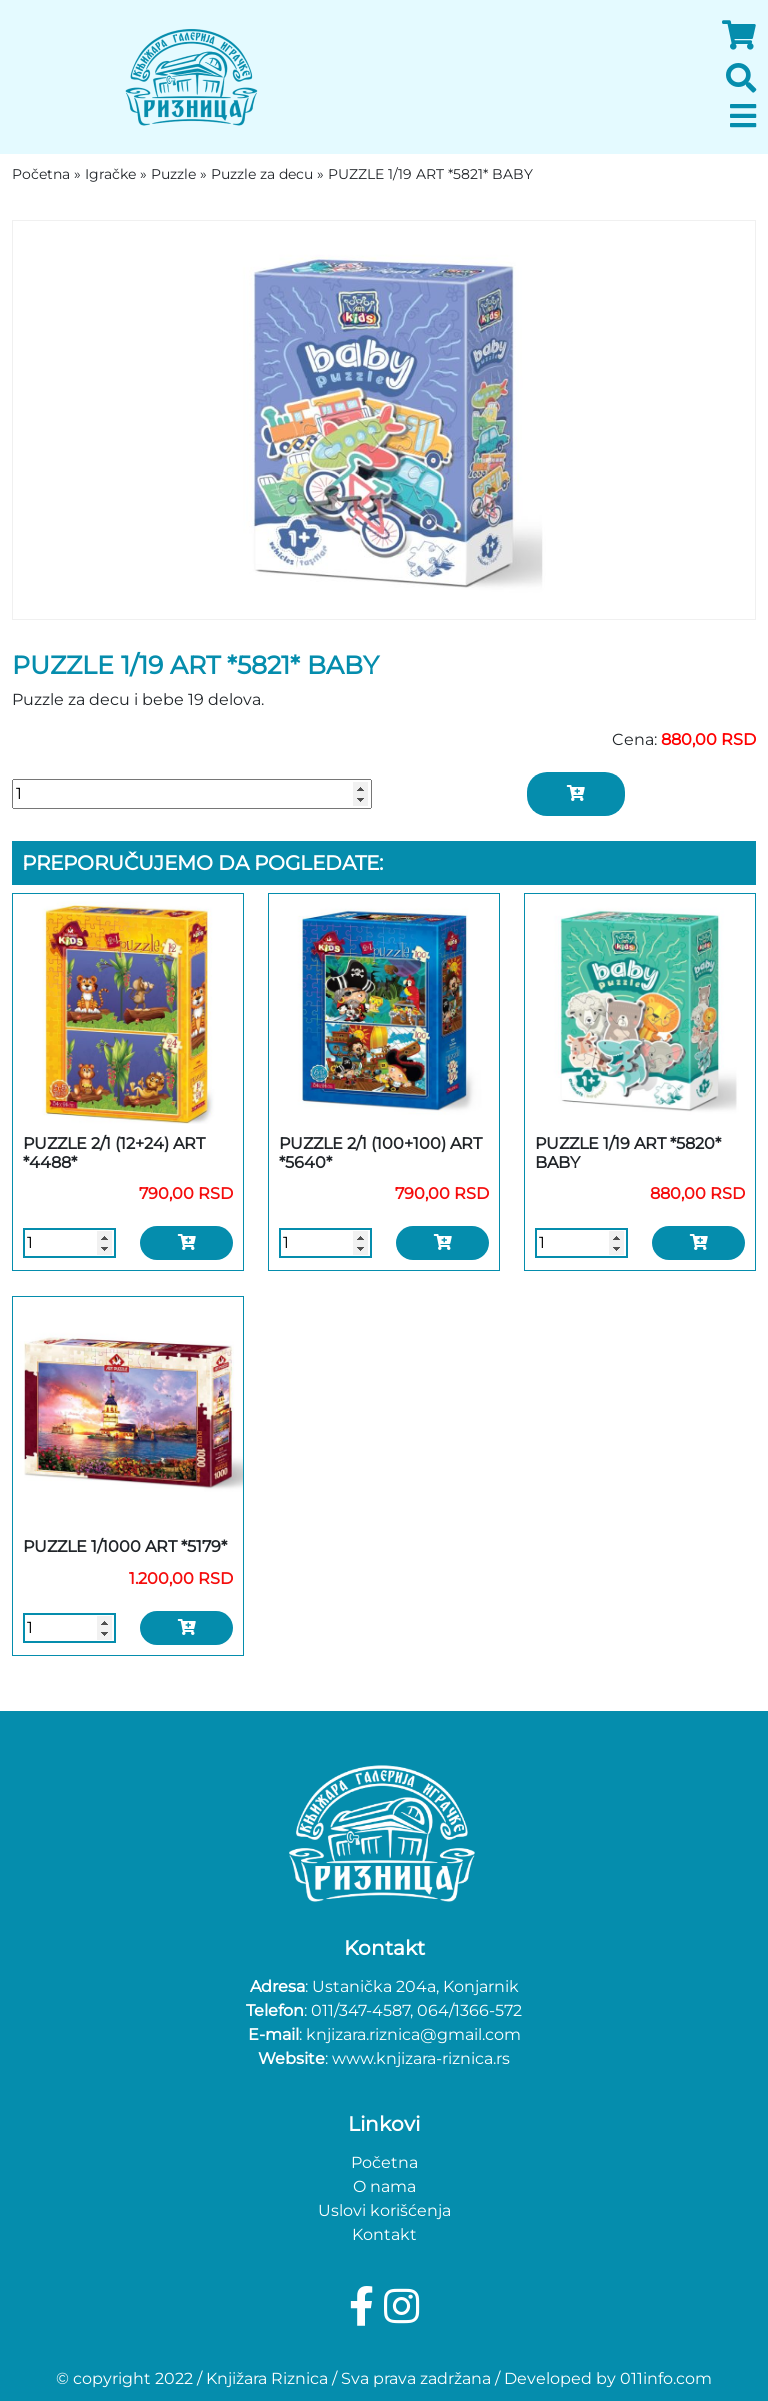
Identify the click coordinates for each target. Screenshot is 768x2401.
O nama (384, 2186)
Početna (384, 2162)
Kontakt (384, 2234)
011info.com (666, 2378)
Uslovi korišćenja (384, 2210)
